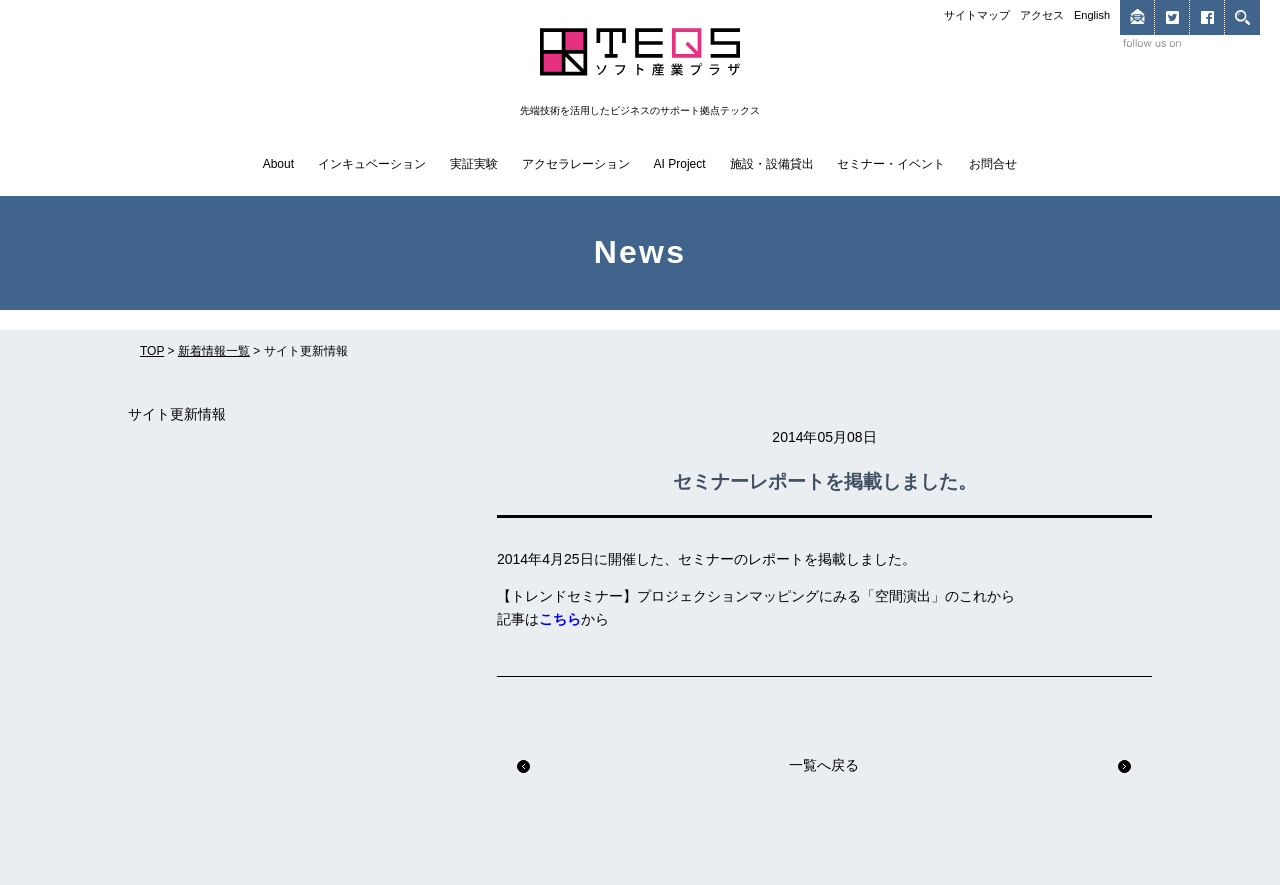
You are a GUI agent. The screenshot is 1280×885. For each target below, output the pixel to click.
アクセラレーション (576, 164)
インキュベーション (372, 164)
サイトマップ (977, 15)
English (1092, 15)
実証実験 (474, 164)
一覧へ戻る (824, 765)
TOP (152, 351)
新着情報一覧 (214, 351)
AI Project (680, 164)
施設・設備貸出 (772, 164)
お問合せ (993, 164)
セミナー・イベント (891, 164)
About (278, 164)
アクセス (1042, 15)
